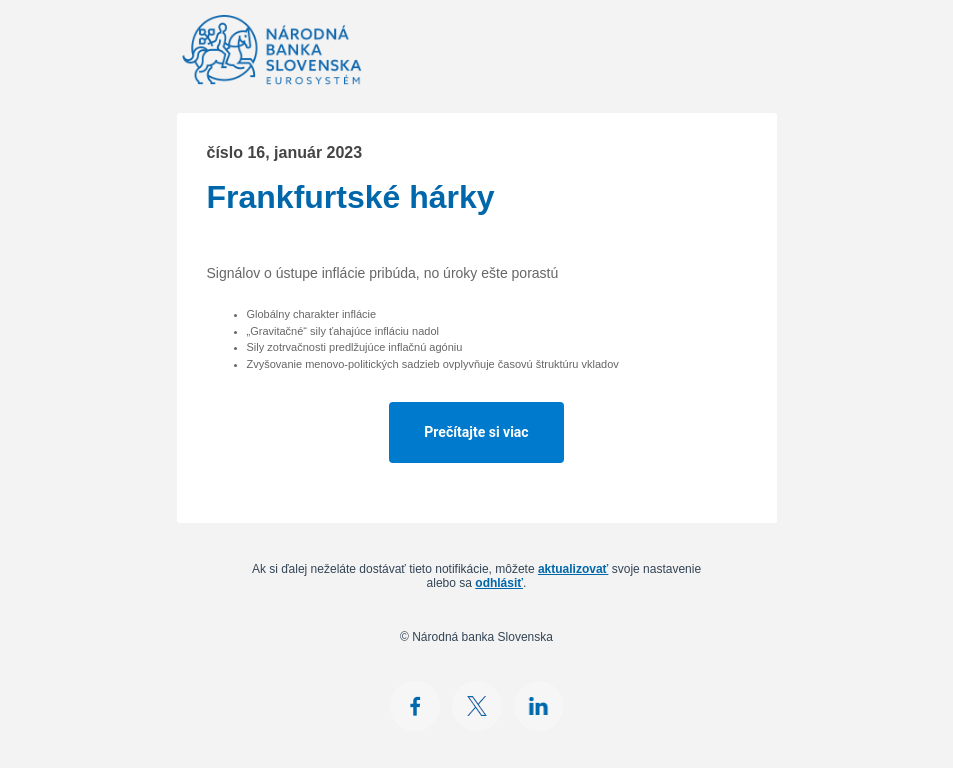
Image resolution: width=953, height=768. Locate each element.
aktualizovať (573, 569)
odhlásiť (499, 583)
